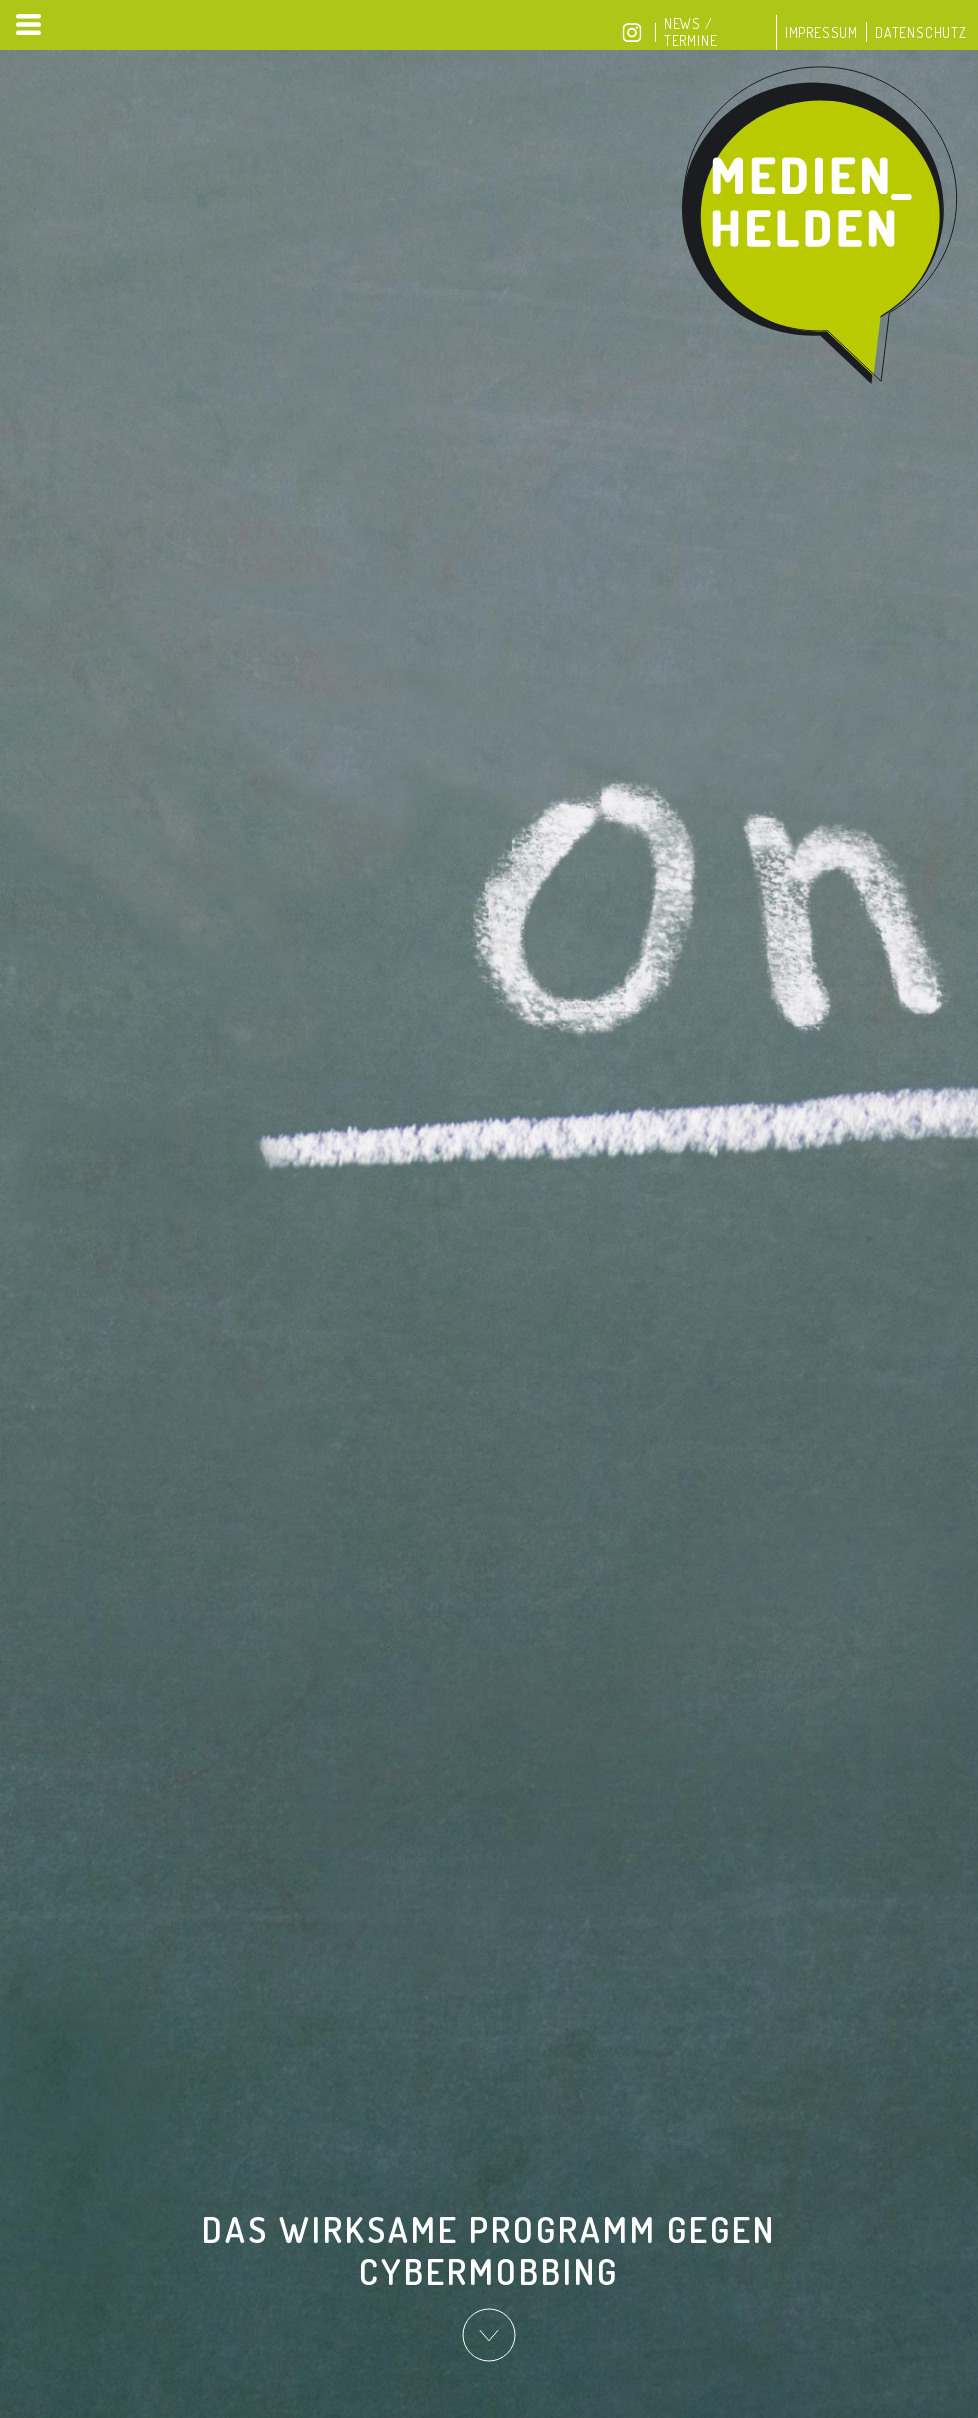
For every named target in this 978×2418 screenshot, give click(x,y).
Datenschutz (921, 32)
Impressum (821, 32)
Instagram (632, 32)
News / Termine (691, 32)
